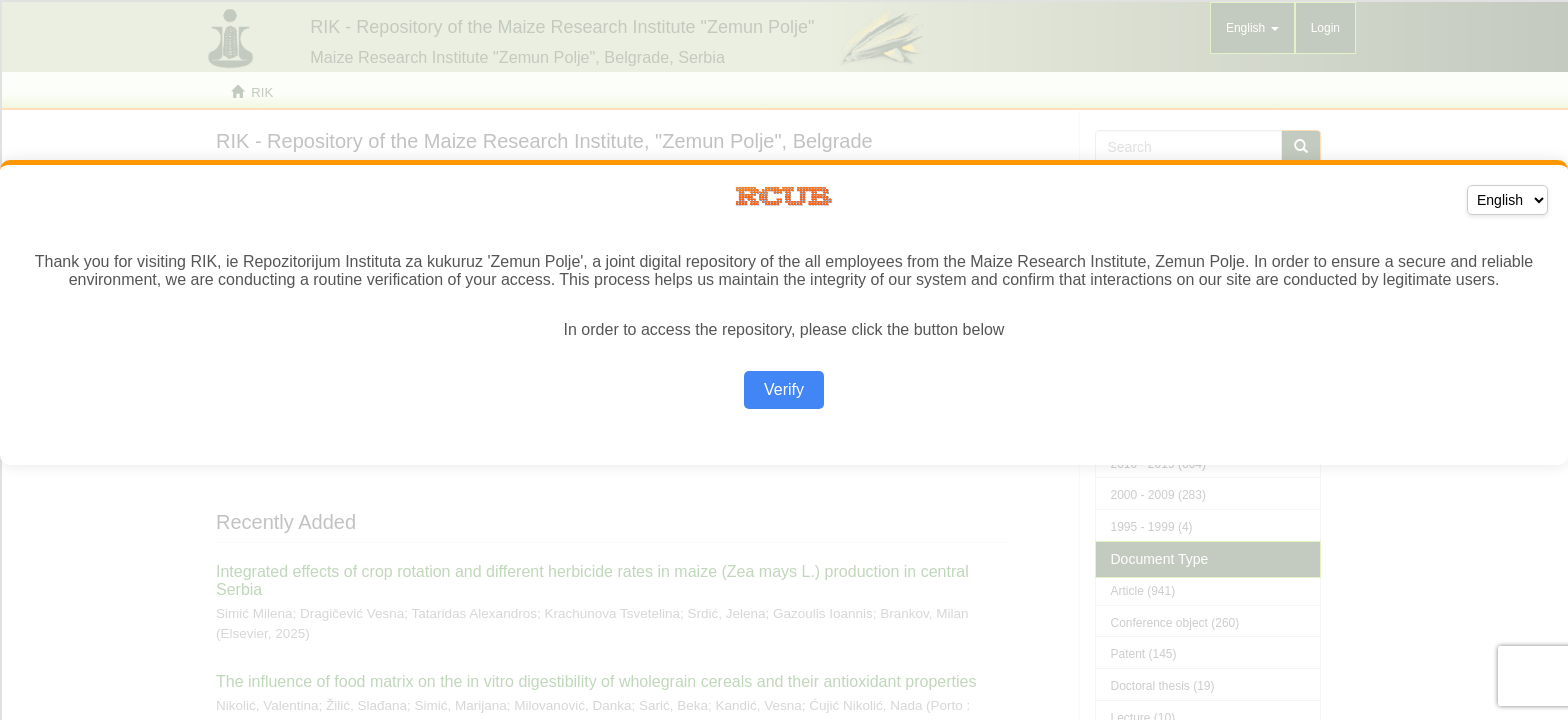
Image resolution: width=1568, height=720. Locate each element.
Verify (784, 389)
